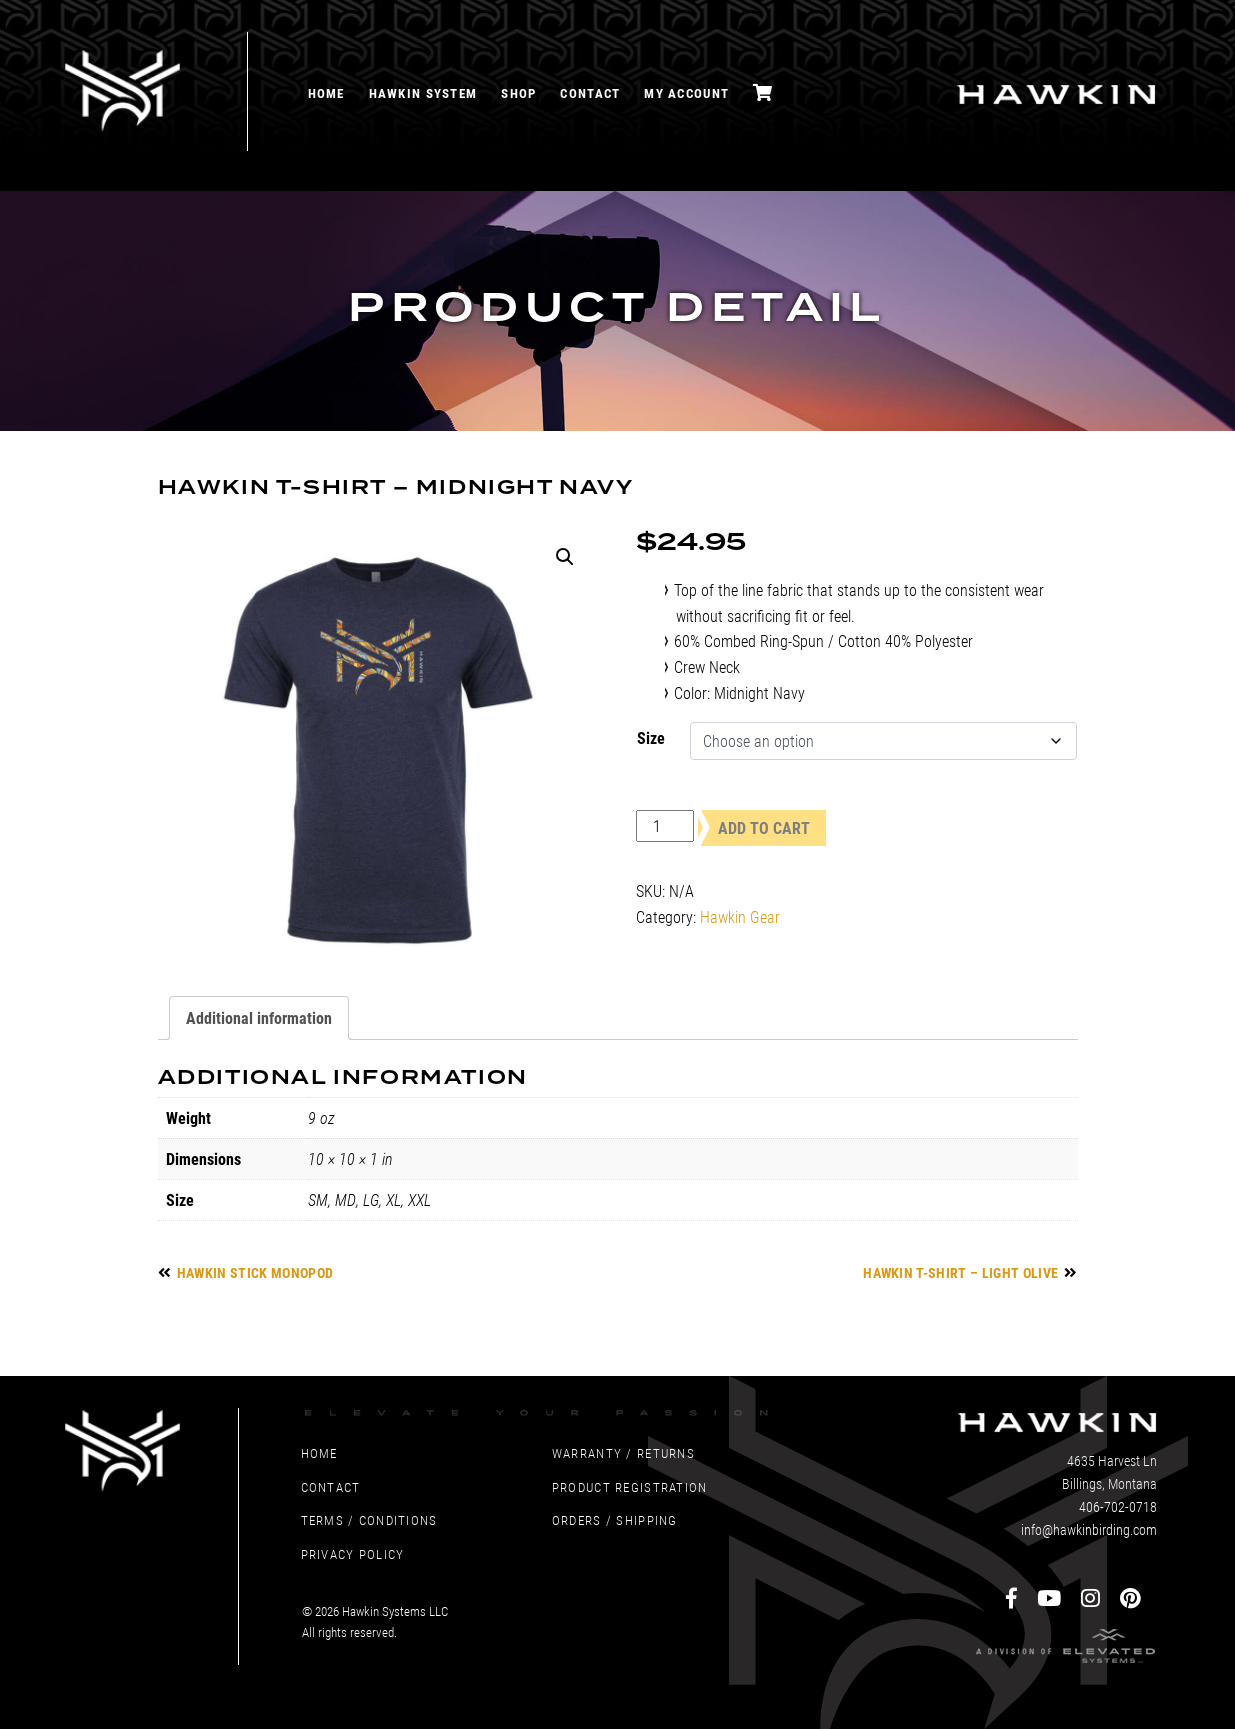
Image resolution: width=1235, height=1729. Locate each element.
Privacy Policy (353, 1553)
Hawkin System (423, 92)
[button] (565, 557)
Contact (590, 92)
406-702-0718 (1118, 1506)
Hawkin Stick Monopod (255, 1272)
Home (326, 92)
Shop (518, 92)
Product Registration (630, 1486)
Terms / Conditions (369, 1519)
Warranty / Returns (623, 1452)
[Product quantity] (665, 826)
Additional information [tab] (259, 1017)
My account (686, 92)
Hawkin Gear (740, 916)
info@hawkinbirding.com (1089, 1529)
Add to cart (764, 827)
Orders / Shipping (615, 1519)
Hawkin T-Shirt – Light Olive (960, 1272)
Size (651, 737)
